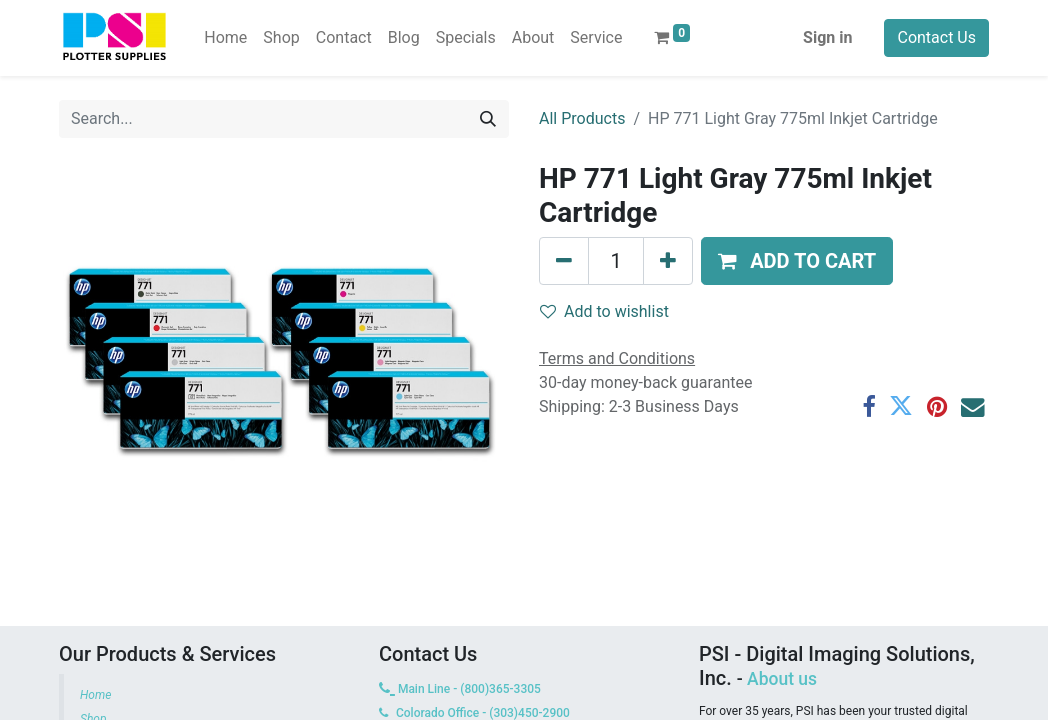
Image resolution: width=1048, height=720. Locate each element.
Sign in (827, 37)
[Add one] (668, 261)
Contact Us (936, 37)
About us (782, 679)
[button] (797, 261)
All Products (582, 118)
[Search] (488, 119)
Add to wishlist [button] (604, 311)
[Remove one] (564, 261)
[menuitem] (225, 38)
